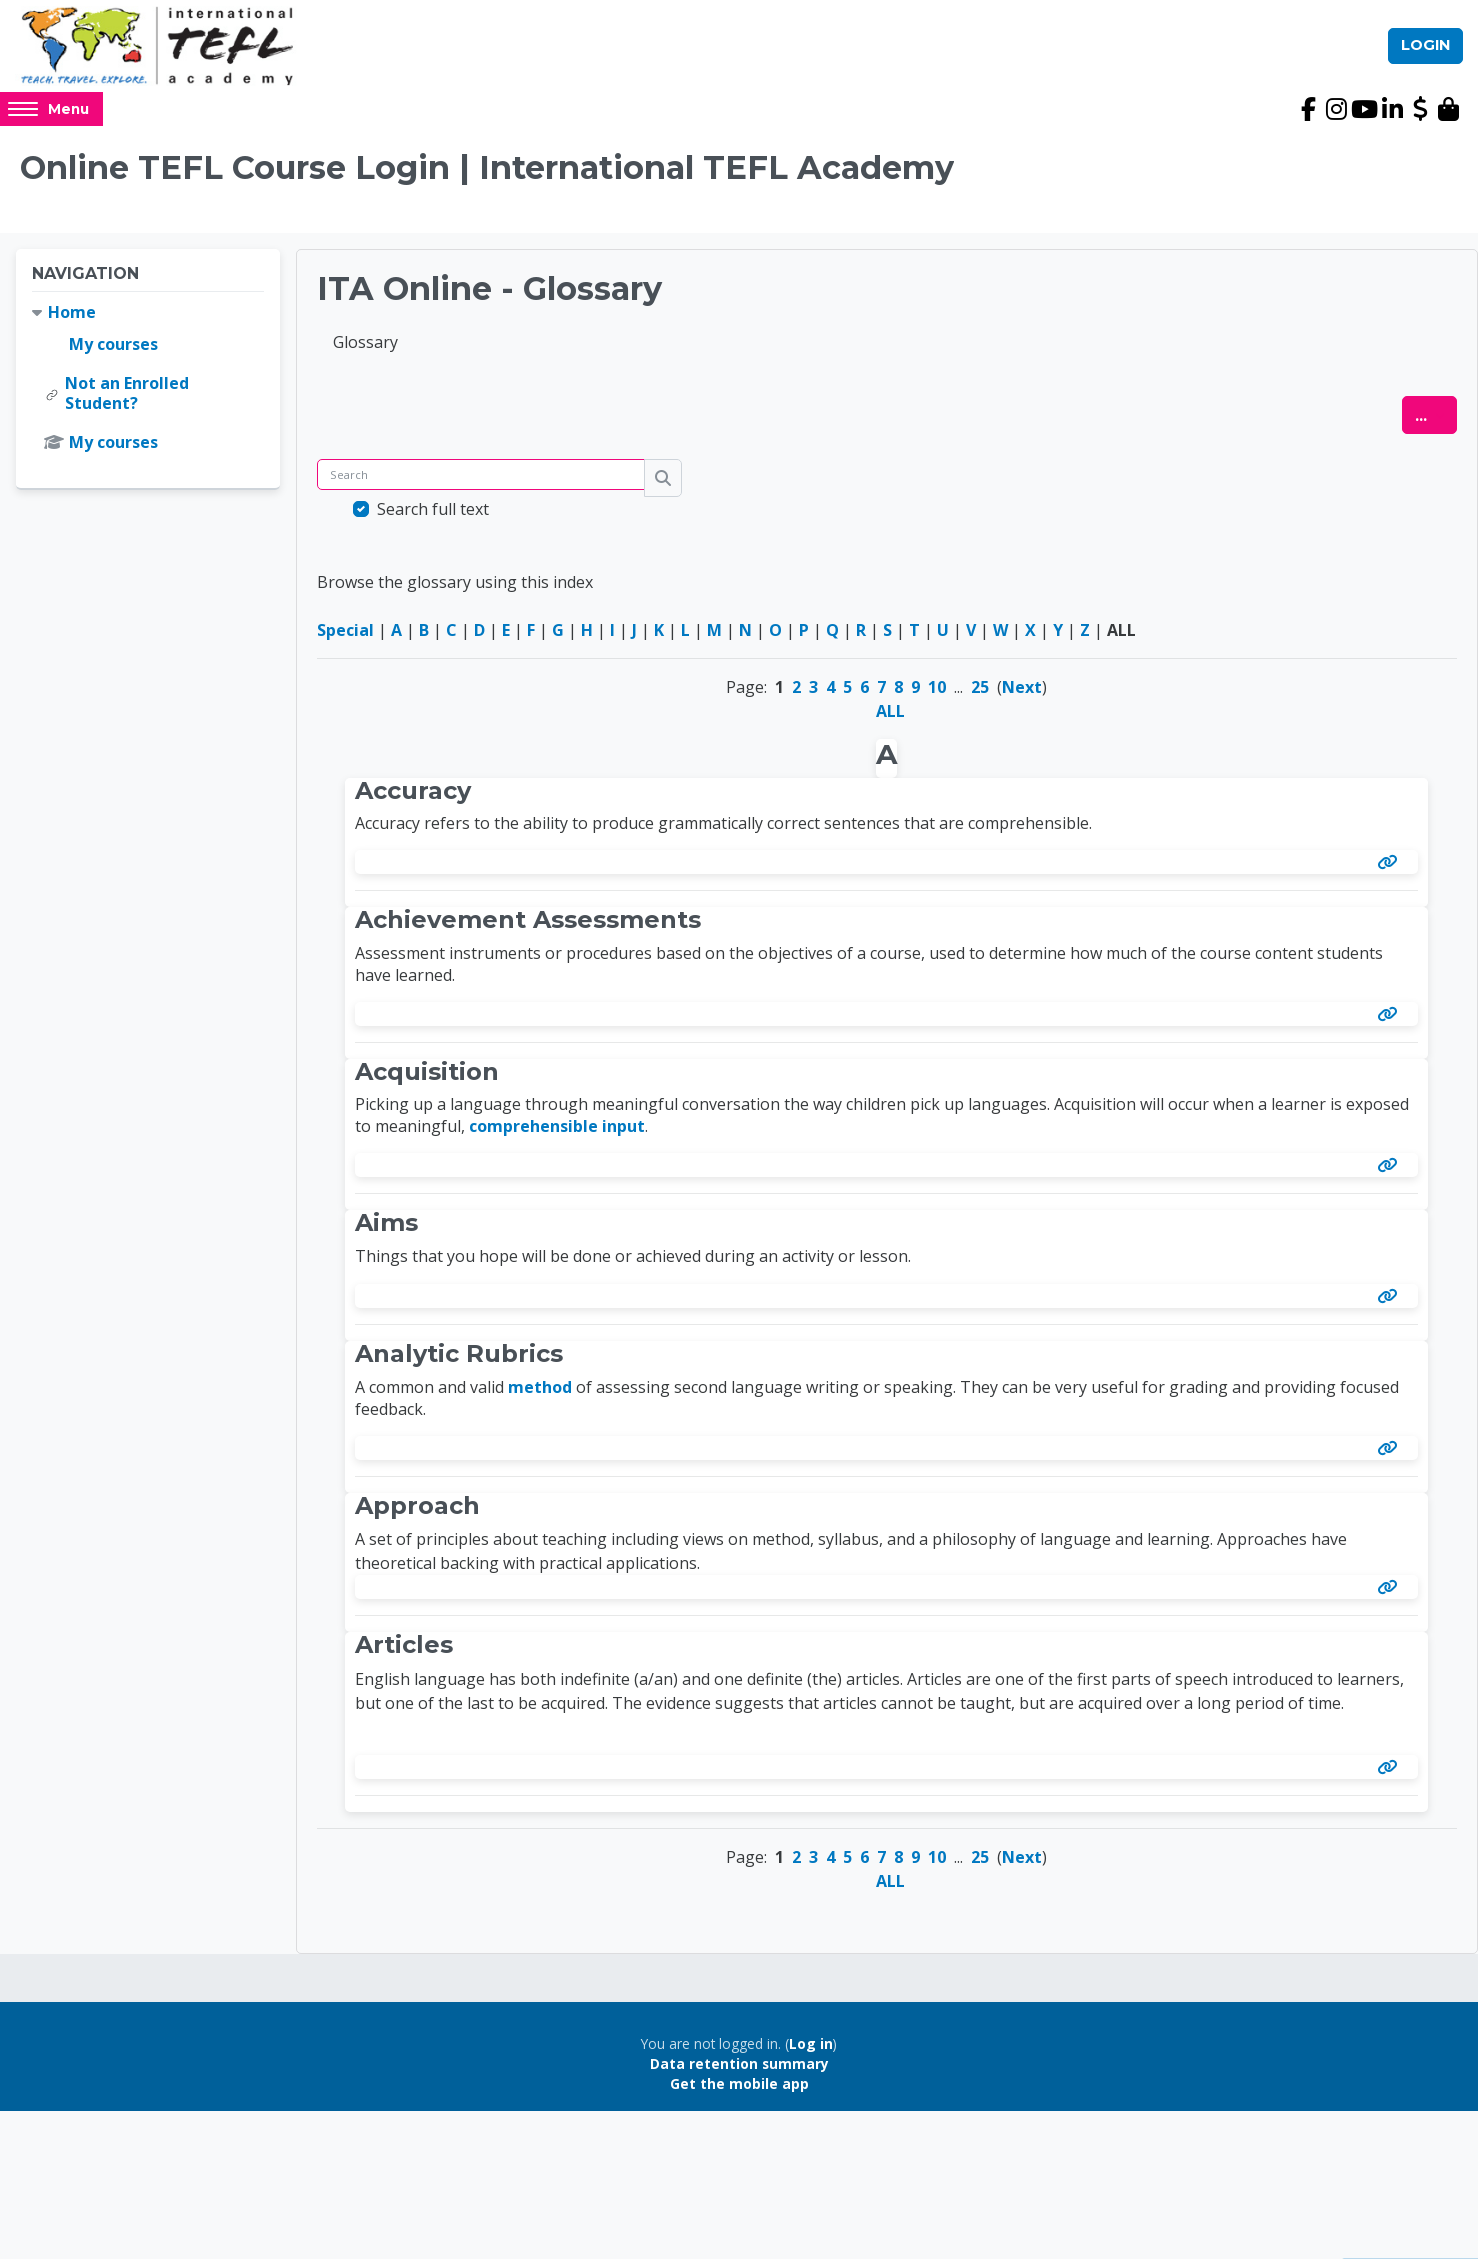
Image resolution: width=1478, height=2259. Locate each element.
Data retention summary (739, 2071)
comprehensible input (557, 1134)
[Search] (481, 482)
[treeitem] (148, 385)
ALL (890, 719)
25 (980, 695)
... (1436, 422)
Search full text (433, 517)
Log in (811, 2050)
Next (1022, 695)
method (540, 1395)
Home (72, 319)
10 (937, 695)
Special (345, 638)
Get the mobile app (739, 2091)
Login (1425, 49)
